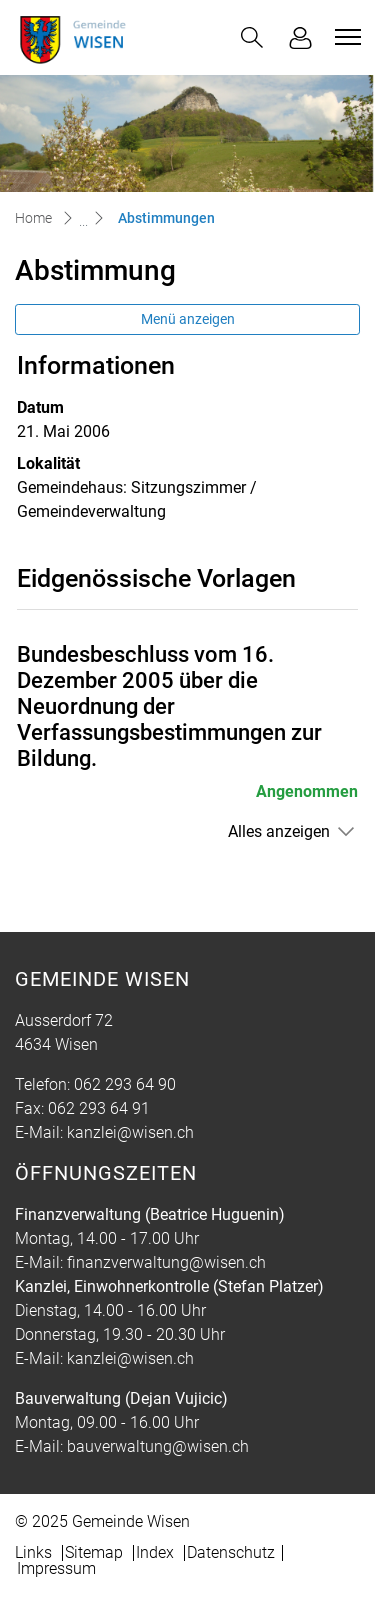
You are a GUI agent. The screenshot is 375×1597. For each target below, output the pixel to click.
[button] (252, 37)
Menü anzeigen (188, 319)
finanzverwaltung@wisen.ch (166, 1262)
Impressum (56, 1568)
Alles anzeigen (279, 831)
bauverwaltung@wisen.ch (158, 1446)
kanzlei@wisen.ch (130, 1132)
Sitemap (94, 1552)
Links (33, 1552)
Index (155, 1552)
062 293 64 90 (125, 1084)
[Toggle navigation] (345, 37)
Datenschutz (231, 1552)
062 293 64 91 (99, 1108)
